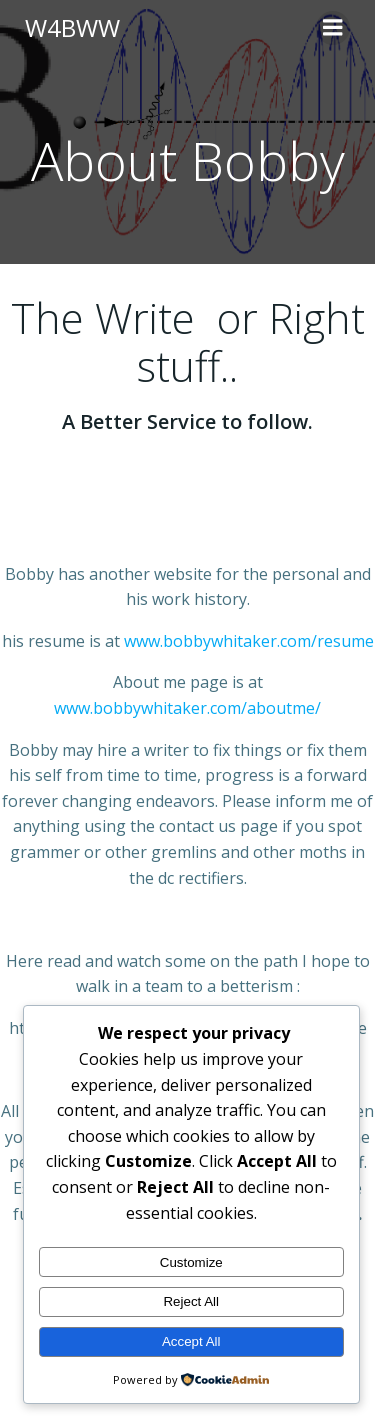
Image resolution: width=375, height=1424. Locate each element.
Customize (191, 1262)
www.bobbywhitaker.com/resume (249, 641)
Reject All (191, 1301)
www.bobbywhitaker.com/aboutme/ (187, 708)
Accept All (191, 1341)
